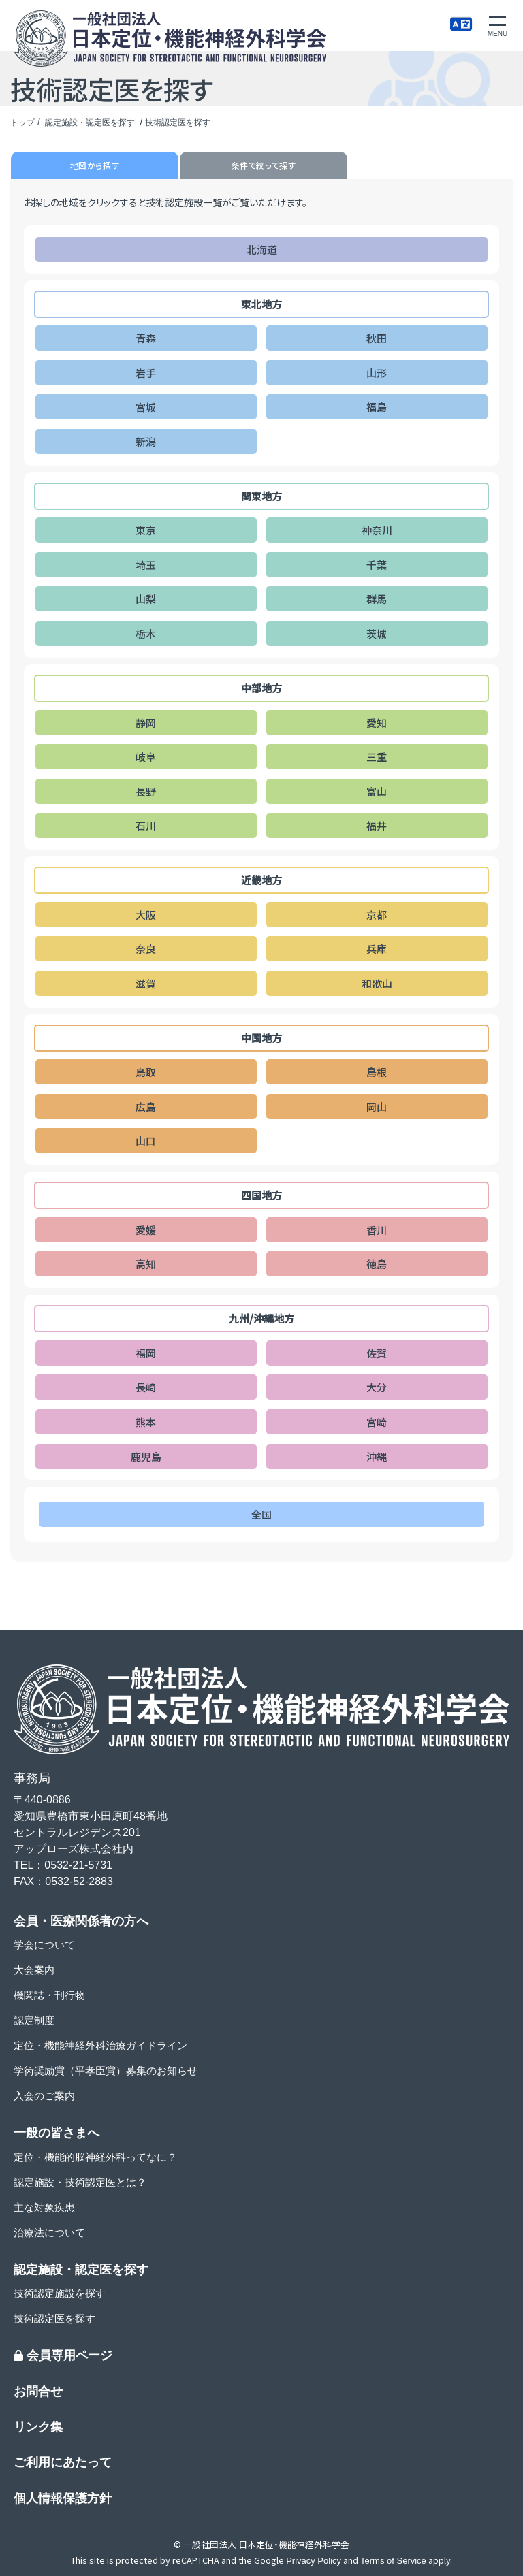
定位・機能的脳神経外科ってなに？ (95, 2157)
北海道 (262, 249)
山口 (146, 1140)
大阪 (146, 914)
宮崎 (376, 1422)
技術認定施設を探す (60, 2293)
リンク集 (38, 2427)
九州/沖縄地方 (261, 1318)
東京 (146, 530)
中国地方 (261, 1038)
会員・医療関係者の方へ (81, 1921)
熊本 (146, 1422)
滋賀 (146, 983)
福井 (376, 825)
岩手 (146, 373)
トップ (22, 122)
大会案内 (34, 1970)
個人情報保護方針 (63, 2498)
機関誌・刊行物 (49, 1995)
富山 (376, 791)
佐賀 (376, 1353)
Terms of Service (393, 2561)
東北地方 (261, 304)
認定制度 (34, 2020)
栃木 (146, 633)
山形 (376, 373)
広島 (146, 1106)
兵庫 (376, 948)
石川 (146, 825)
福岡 (146, 1353)
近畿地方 (261, 880)
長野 (146, 791)
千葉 (376, 565)
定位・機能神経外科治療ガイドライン (100, 2045)
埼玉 (146, 565)
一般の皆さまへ (56, 2133)
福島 (376, 407)
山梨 (146, 599)
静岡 (146, 722)
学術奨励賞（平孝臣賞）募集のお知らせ (105, 2070)
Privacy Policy (313, 2561)
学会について (44, 1944)
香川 (376, 1230)
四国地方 (261, 1195)
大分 (376, 1387)
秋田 (376, 338)
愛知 (376, 722)
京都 (376, 914)
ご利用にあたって (63, 2462)
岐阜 (146, 757)
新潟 (146, 441)
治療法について (49, 2232)
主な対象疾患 (44, 2207)
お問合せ (38, 2391)
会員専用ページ (63, 2355)
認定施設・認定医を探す (91, 122)
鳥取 (146, 1072)
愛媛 (146, 1230)
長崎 (146, 1387)
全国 (261, 1514)
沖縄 (376, 1456)
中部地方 (261, 688)
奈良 (146, 948)
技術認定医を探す (54, 2318)
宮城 (146, 407)
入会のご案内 (44, 2096)
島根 (376, 1072)
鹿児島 (146, 1456)
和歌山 (377, 983)
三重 (376, 757)
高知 (146, 1264)
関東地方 (261, 496)
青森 (146, 338)
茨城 (376, 633)
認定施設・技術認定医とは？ (80, 2182)
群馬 (376, 599)
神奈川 (377, 530)
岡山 (376, 1106)
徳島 (376, 1264)
